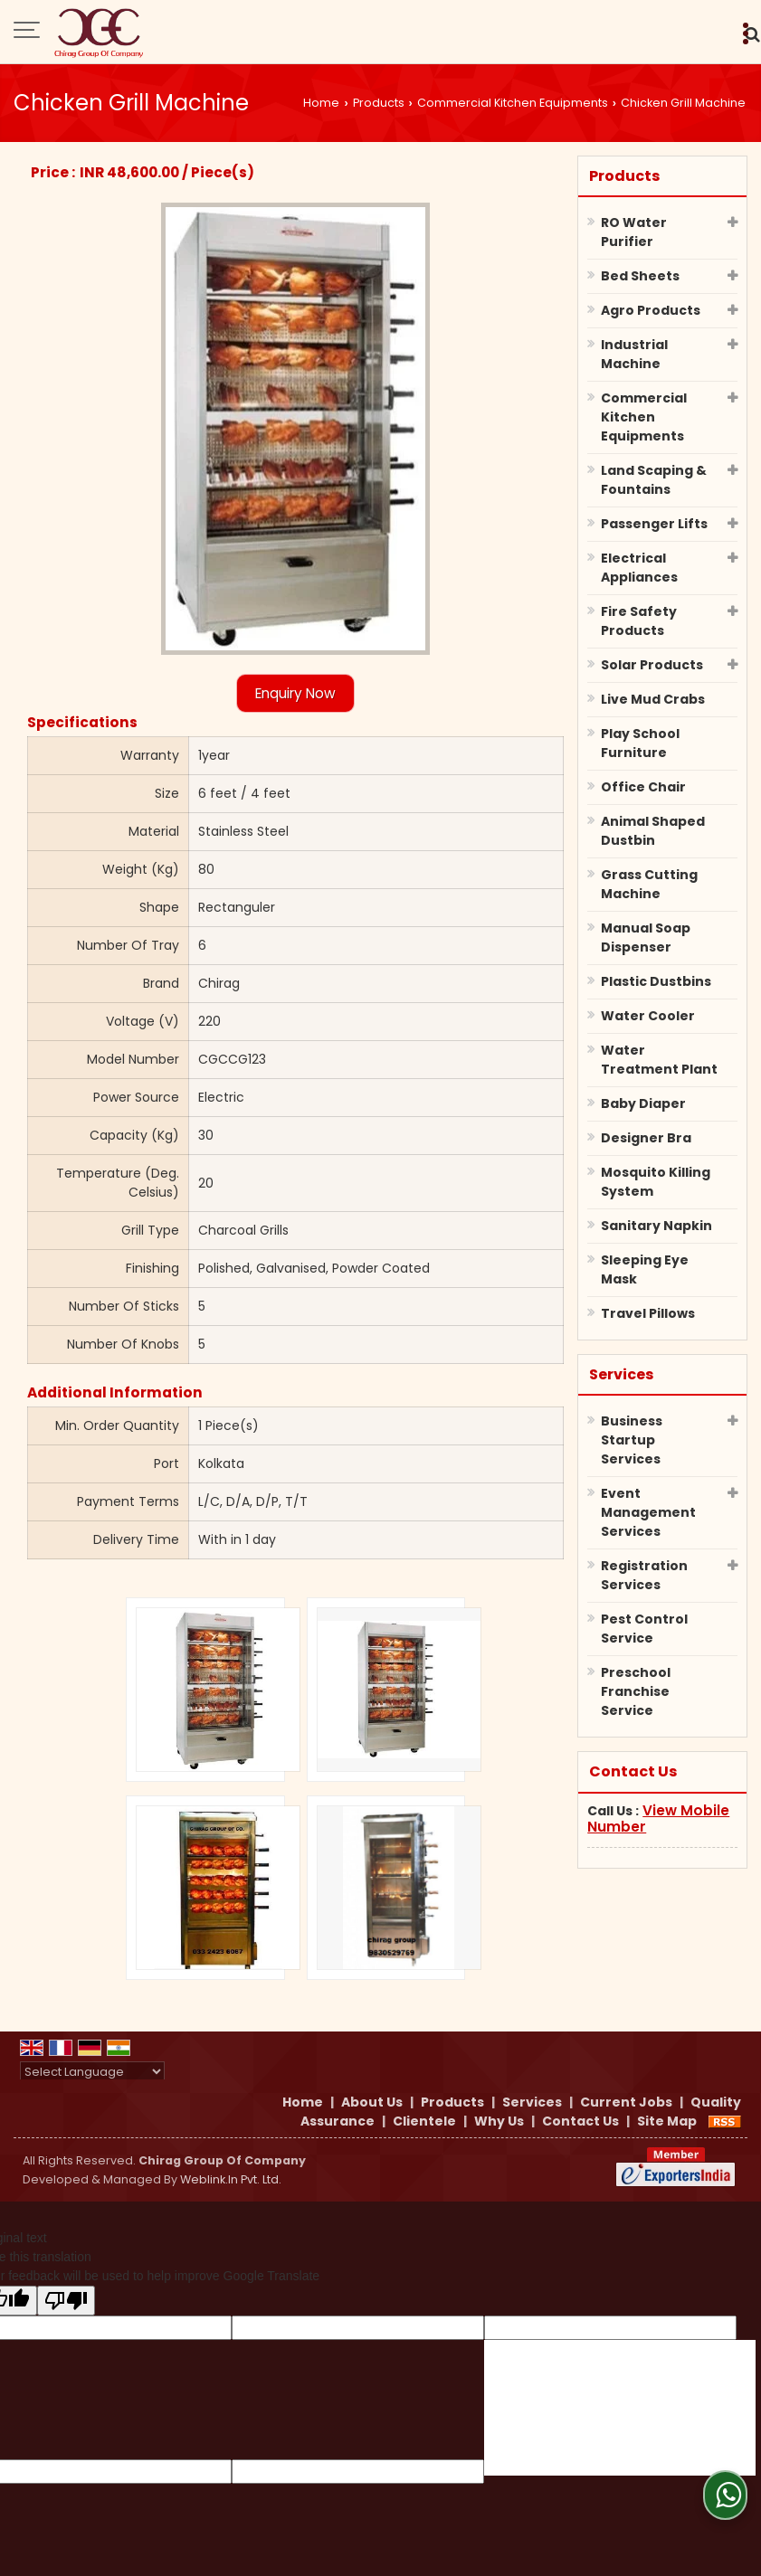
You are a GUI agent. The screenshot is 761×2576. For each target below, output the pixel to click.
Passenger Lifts (654, 524)
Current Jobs (626, 2102)
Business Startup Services (631, 1440)
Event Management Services (648, 1512)
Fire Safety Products (639, 620)
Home (321, 102)
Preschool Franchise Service (636, 1691)
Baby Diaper (643, 1103)
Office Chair (643, 787)
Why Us (499, 2121)
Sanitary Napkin (656, 1226)
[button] (658, 1818)
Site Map (667, 2121)
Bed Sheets (640, 276)
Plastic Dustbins (656, 981)
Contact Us (580, 2121)
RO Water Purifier (634, 232)
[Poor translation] (66, 2301)
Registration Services (644, 1575)
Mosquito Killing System (655, 1181)
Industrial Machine (634, 354)
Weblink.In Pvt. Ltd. (230, 2179)
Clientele (424, 2121)
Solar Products (652, 665)
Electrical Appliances (639, 567)
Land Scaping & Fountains (654, 479)
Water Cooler (648, 1016)
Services (621, 1374)
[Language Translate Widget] (92, 2071)
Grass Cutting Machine (649, 884)
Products (378, 102)
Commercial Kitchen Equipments (512, 102)
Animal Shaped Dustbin (653, 830)
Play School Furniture (640, 743)
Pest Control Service (644, 1628)
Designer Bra (646, 1138)
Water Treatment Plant (659, 1059)
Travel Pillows (648, 1313)
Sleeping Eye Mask (645, 1269)
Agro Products (650, 310)
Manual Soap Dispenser (645, 937)
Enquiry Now (295, 693)
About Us (372, 2102)
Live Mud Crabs (653, 699)
